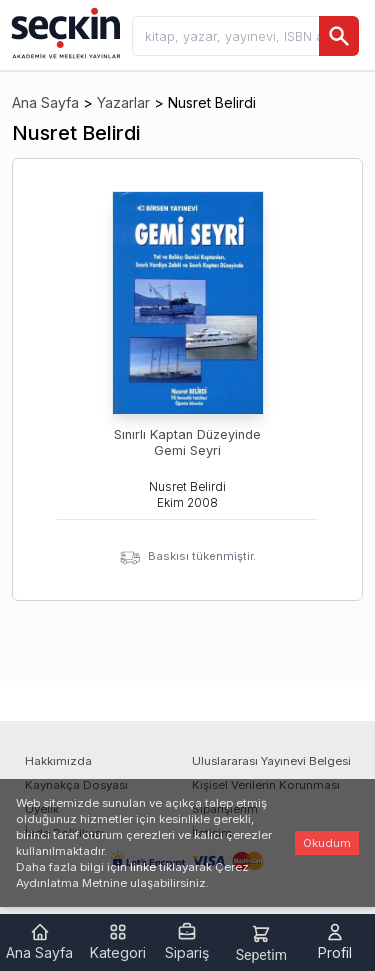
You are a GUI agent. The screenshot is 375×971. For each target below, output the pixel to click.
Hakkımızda (58, 761)
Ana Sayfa (45, 102)
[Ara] (339, 36)
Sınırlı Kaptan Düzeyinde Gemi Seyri (187, 442)
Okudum (327, 843)
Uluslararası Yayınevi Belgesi (271, 761)
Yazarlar (123, 102)
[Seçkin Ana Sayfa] (64, 32)
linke (143, 867)
